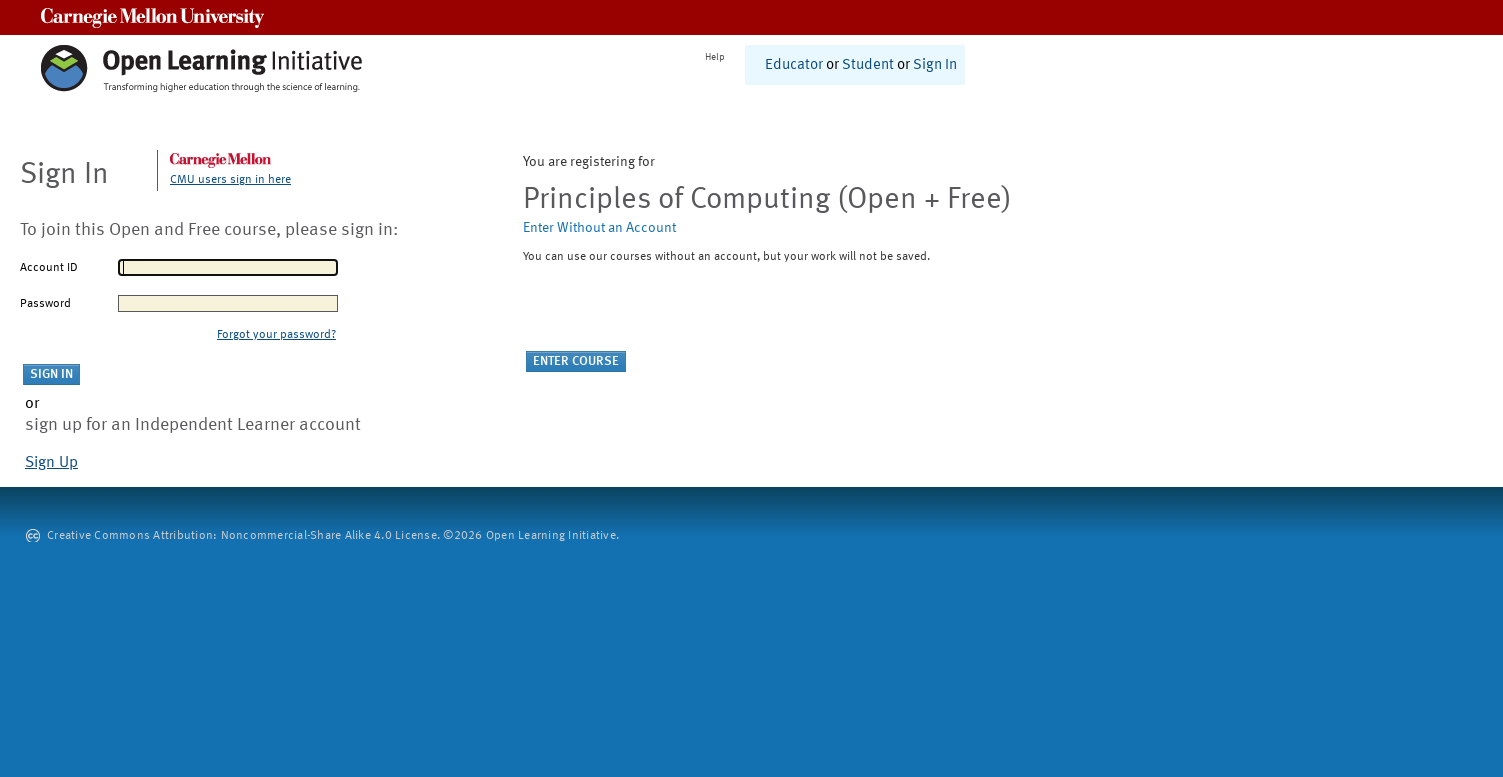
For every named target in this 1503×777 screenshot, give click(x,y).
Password (45, 304)
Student (868, 65)
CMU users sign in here (230, 180)
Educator (794, 65)
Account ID (49, 268)
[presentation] (675, 312)
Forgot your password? (276, 335)
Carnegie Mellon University (152, 17)
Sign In (935, 65)
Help (715, 57)
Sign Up (51, 463)
